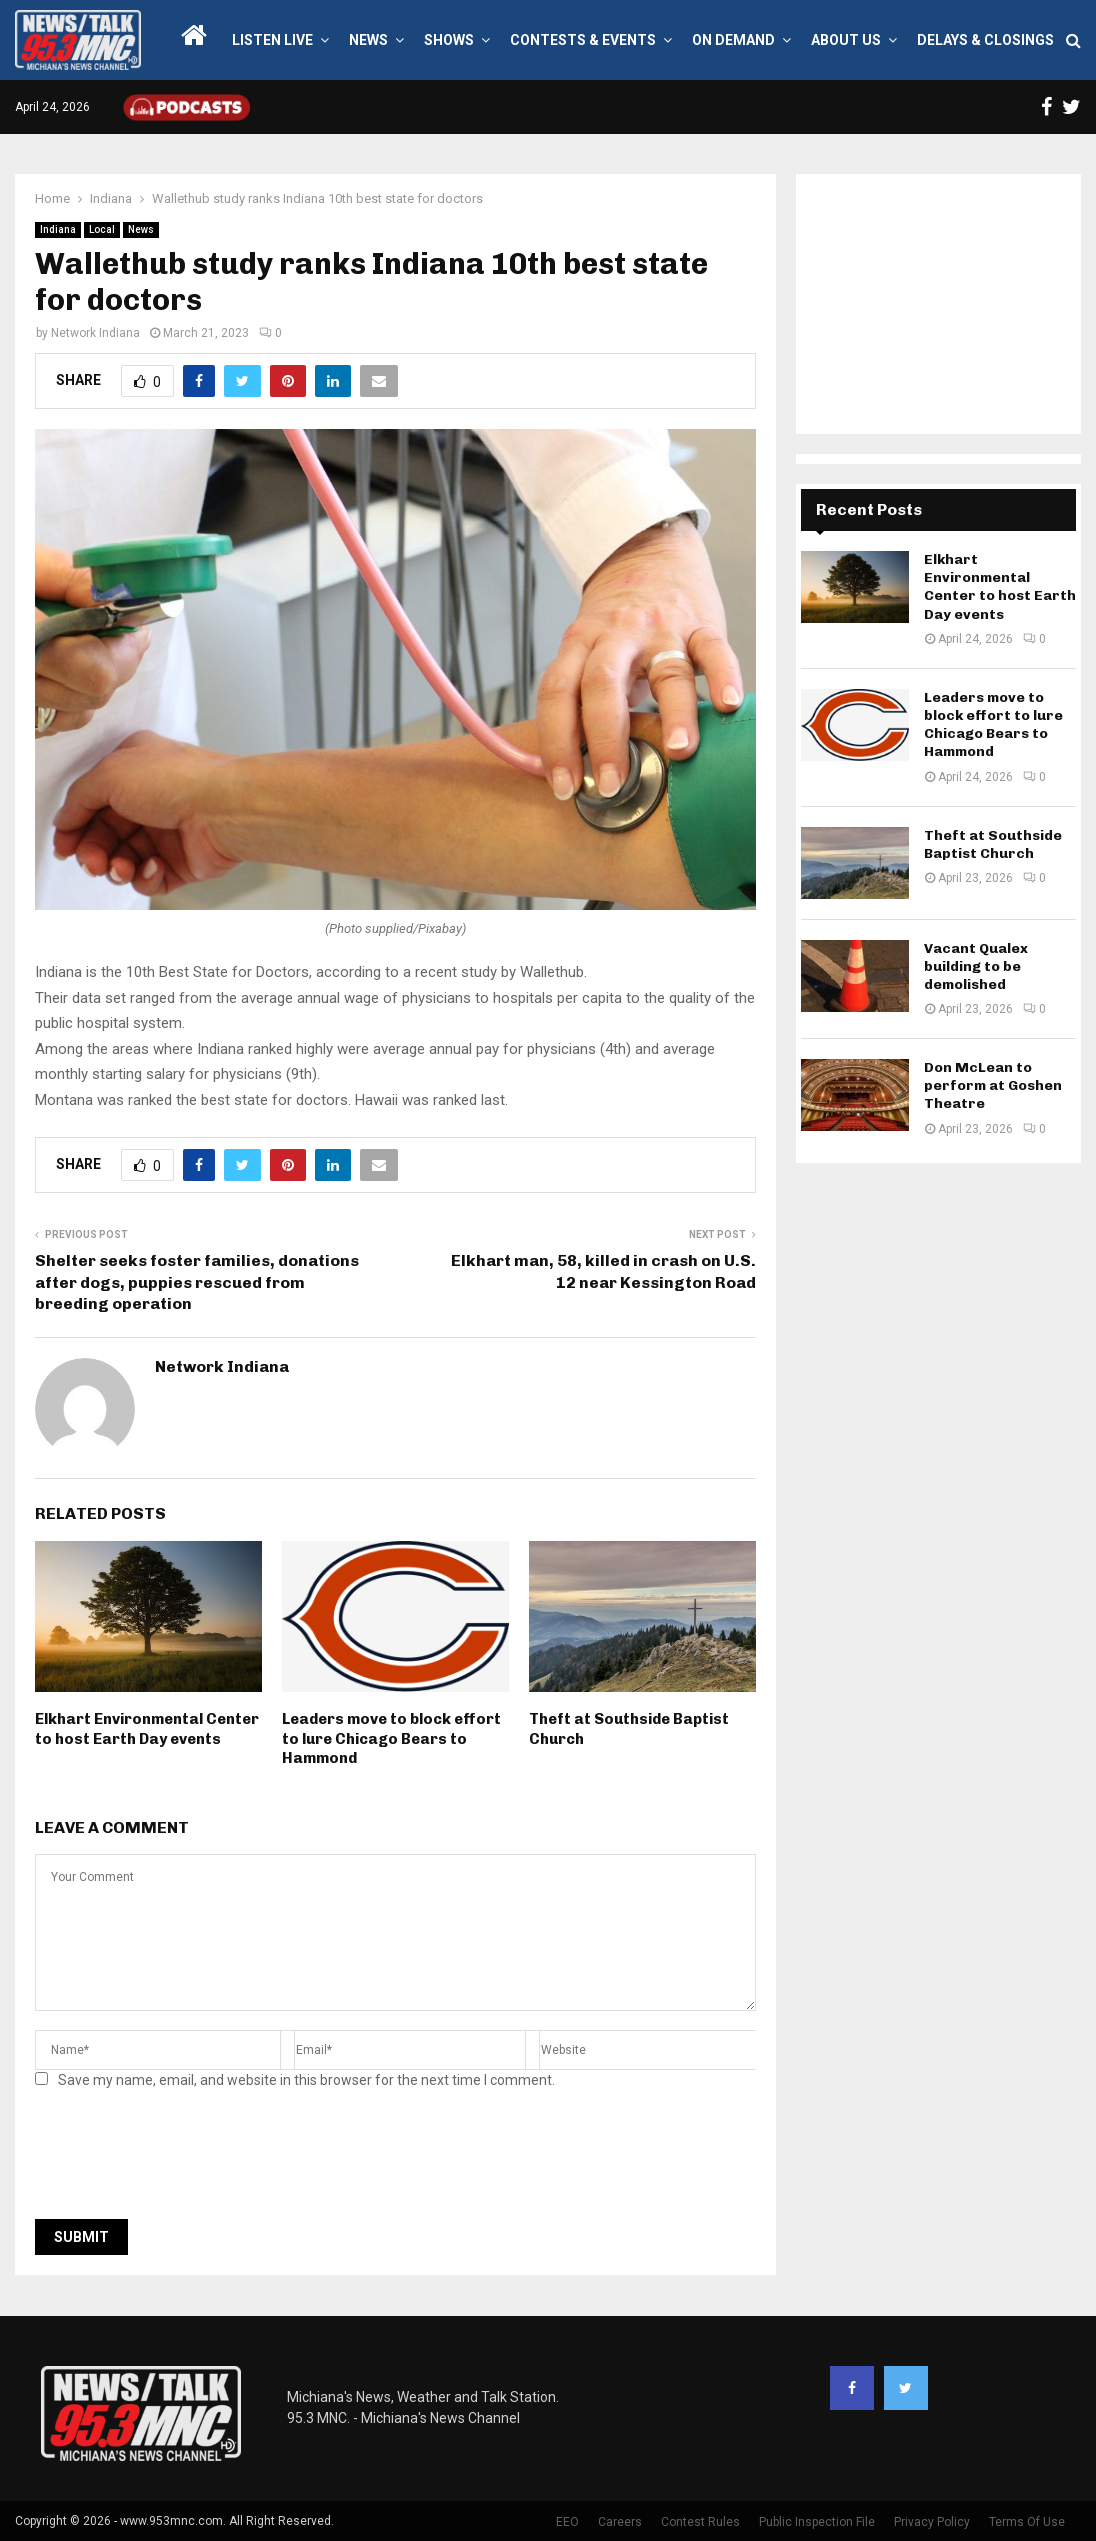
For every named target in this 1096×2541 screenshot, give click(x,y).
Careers (620, 2522)
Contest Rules (700, 2522)
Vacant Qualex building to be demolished (976, 966)
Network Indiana (95, 333)
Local (102, 229)
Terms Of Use (1027, 2522)
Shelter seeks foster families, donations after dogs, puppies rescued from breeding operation (197, 1282)
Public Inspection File (817, 2522)
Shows (449, 40)
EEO (567, 2522)
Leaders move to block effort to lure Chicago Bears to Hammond (391, 1738)
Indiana (58, 229)
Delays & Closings (985, 40)
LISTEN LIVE (272, 40)
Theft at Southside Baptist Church (993, 844)
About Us (846, 40)
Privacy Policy (932, 2522)
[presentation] (187, 2160)
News (368, 40)
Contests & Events (583, 40)
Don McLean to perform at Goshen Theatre (993, 1085)
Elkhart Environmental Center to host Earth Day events (147, 1729)
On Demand (733, 40)
